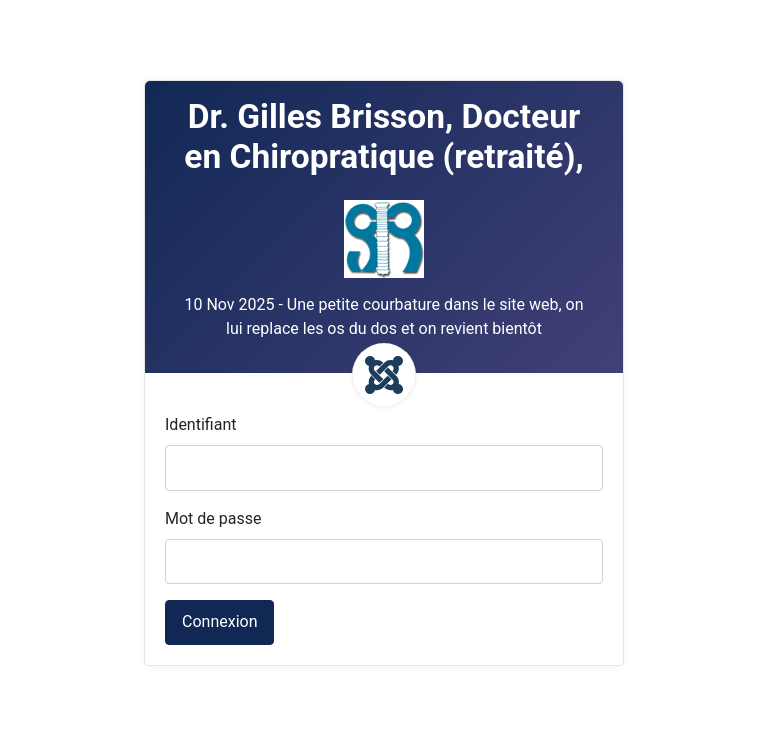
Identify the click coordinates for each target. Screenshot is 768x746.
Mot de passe (213, 518)
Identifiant (200, 424)
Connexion (219, 621)
